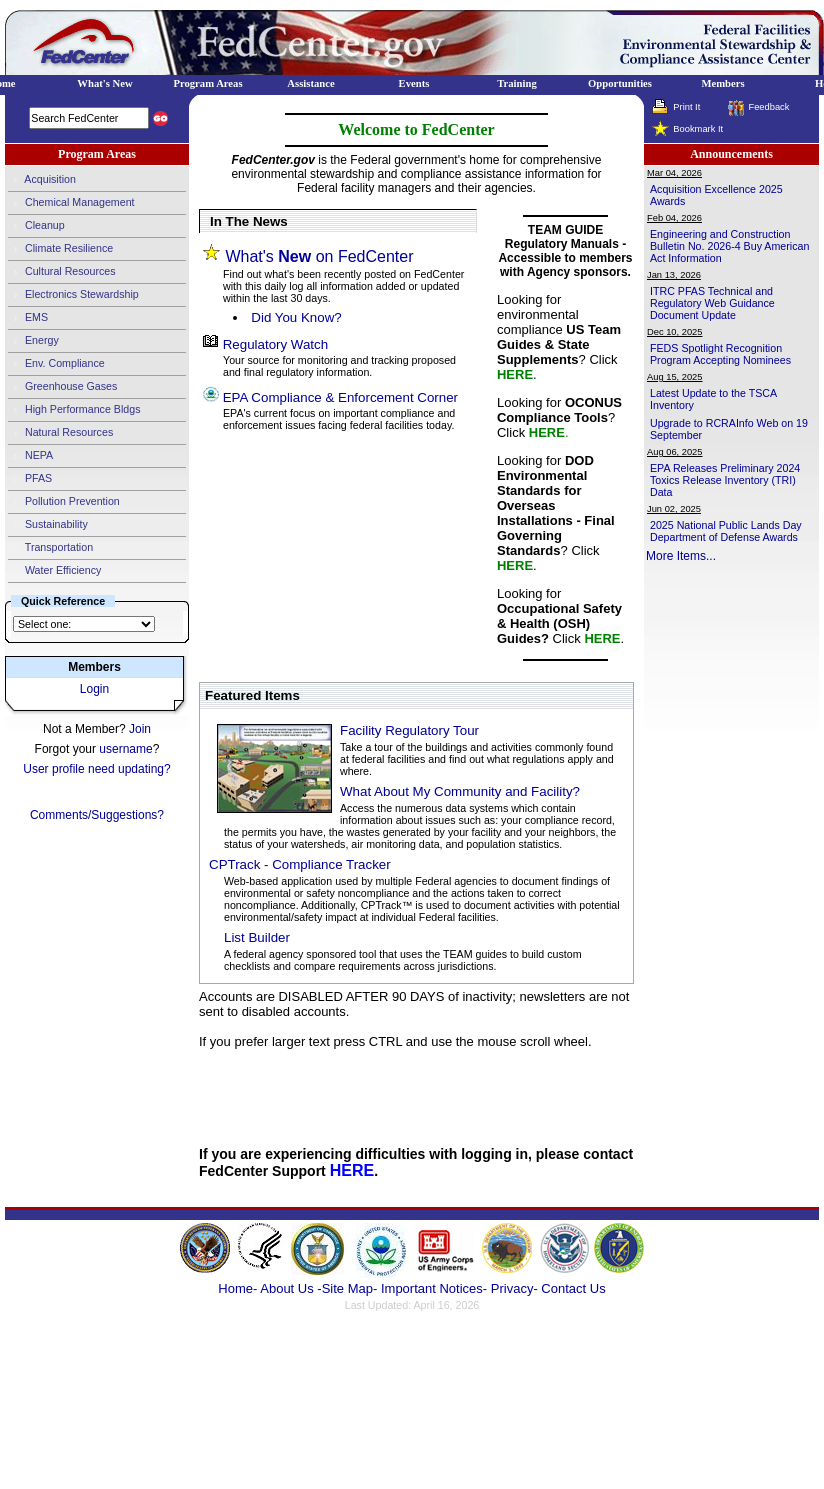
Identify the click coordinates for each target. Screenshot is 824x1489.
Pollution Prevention (64, 502)
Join (140, 729)
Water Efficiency (54, 571)
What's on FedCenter (319, 256)
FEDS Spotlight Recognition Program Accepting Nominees (720, 354)
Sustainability (48, 525)
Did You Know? (296, 317)
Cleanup (36, 226)
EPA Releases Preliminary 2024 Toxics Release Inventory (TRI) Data (725, 480)
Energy (33, 341)
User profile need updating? (96, 769)
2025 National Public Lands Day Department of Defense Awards (726, 531)
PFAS (30, 479)
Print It (686, 107)
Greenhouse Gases (62, 387)
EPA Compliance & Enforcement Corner (340, 397)
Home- (237, 1288)
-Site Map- (347, 1288)
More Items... (681, 556)
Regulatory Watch (275, 344)
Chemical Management (71, 203)
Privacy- (514, 1288)
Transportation (50, 548)
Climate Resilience (60, 249)
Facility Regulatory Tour (409, 730)
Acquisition (42, 180)
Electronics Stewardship (73, 295)
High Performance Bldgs (74, 410)
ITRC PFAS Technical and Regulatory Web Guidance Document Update (712, 303)
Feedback (768, 107)
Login (94, 689)
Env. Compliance (56, 364)
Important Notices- (434, 1288)
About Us (288, 1288)
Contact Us (573, 1288)
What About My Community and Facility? (460, 791)
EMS (28, 318)
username (125, 749)
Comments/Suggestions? (97, 815)
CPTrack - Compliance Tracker (300, 864)
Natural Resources (60, 433)
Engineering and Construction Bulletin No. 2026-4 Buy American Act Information (729, 246)
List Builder (257, 937)
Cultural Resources (62, 272)
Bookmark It (698, 129)
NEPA (30, 456)
